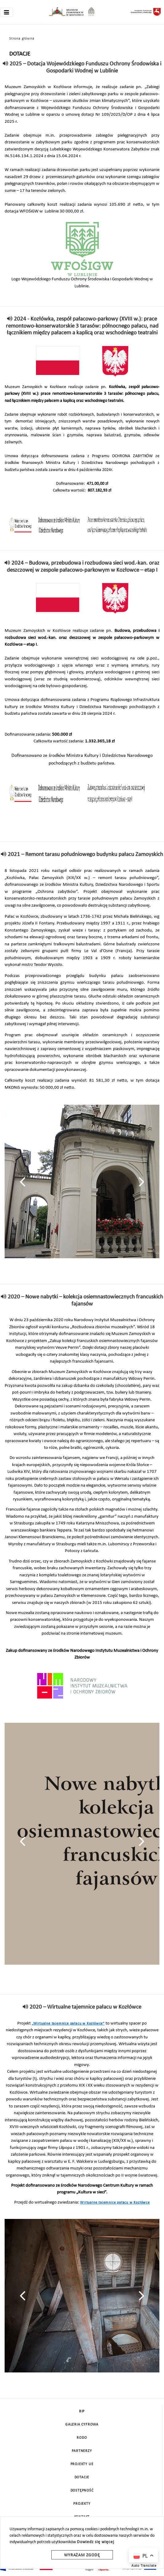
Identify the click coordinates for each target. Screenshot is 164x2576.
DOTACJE (82, 2477)
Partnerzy (82, 2451)
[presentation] (22, 1181)
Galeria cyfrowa (81, 2424)
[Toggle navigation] (6, 12)
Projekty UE (82, 2464)
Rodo (82, 2438)
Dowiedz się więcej (95, 2542)
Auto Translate (144, 2566)
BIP (82, 2411)
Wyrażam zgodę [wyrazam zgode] (82, 2555)
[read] (6, 64)
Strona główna (21, 39)
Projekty (81, 2504)
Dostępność (82, 2490)
